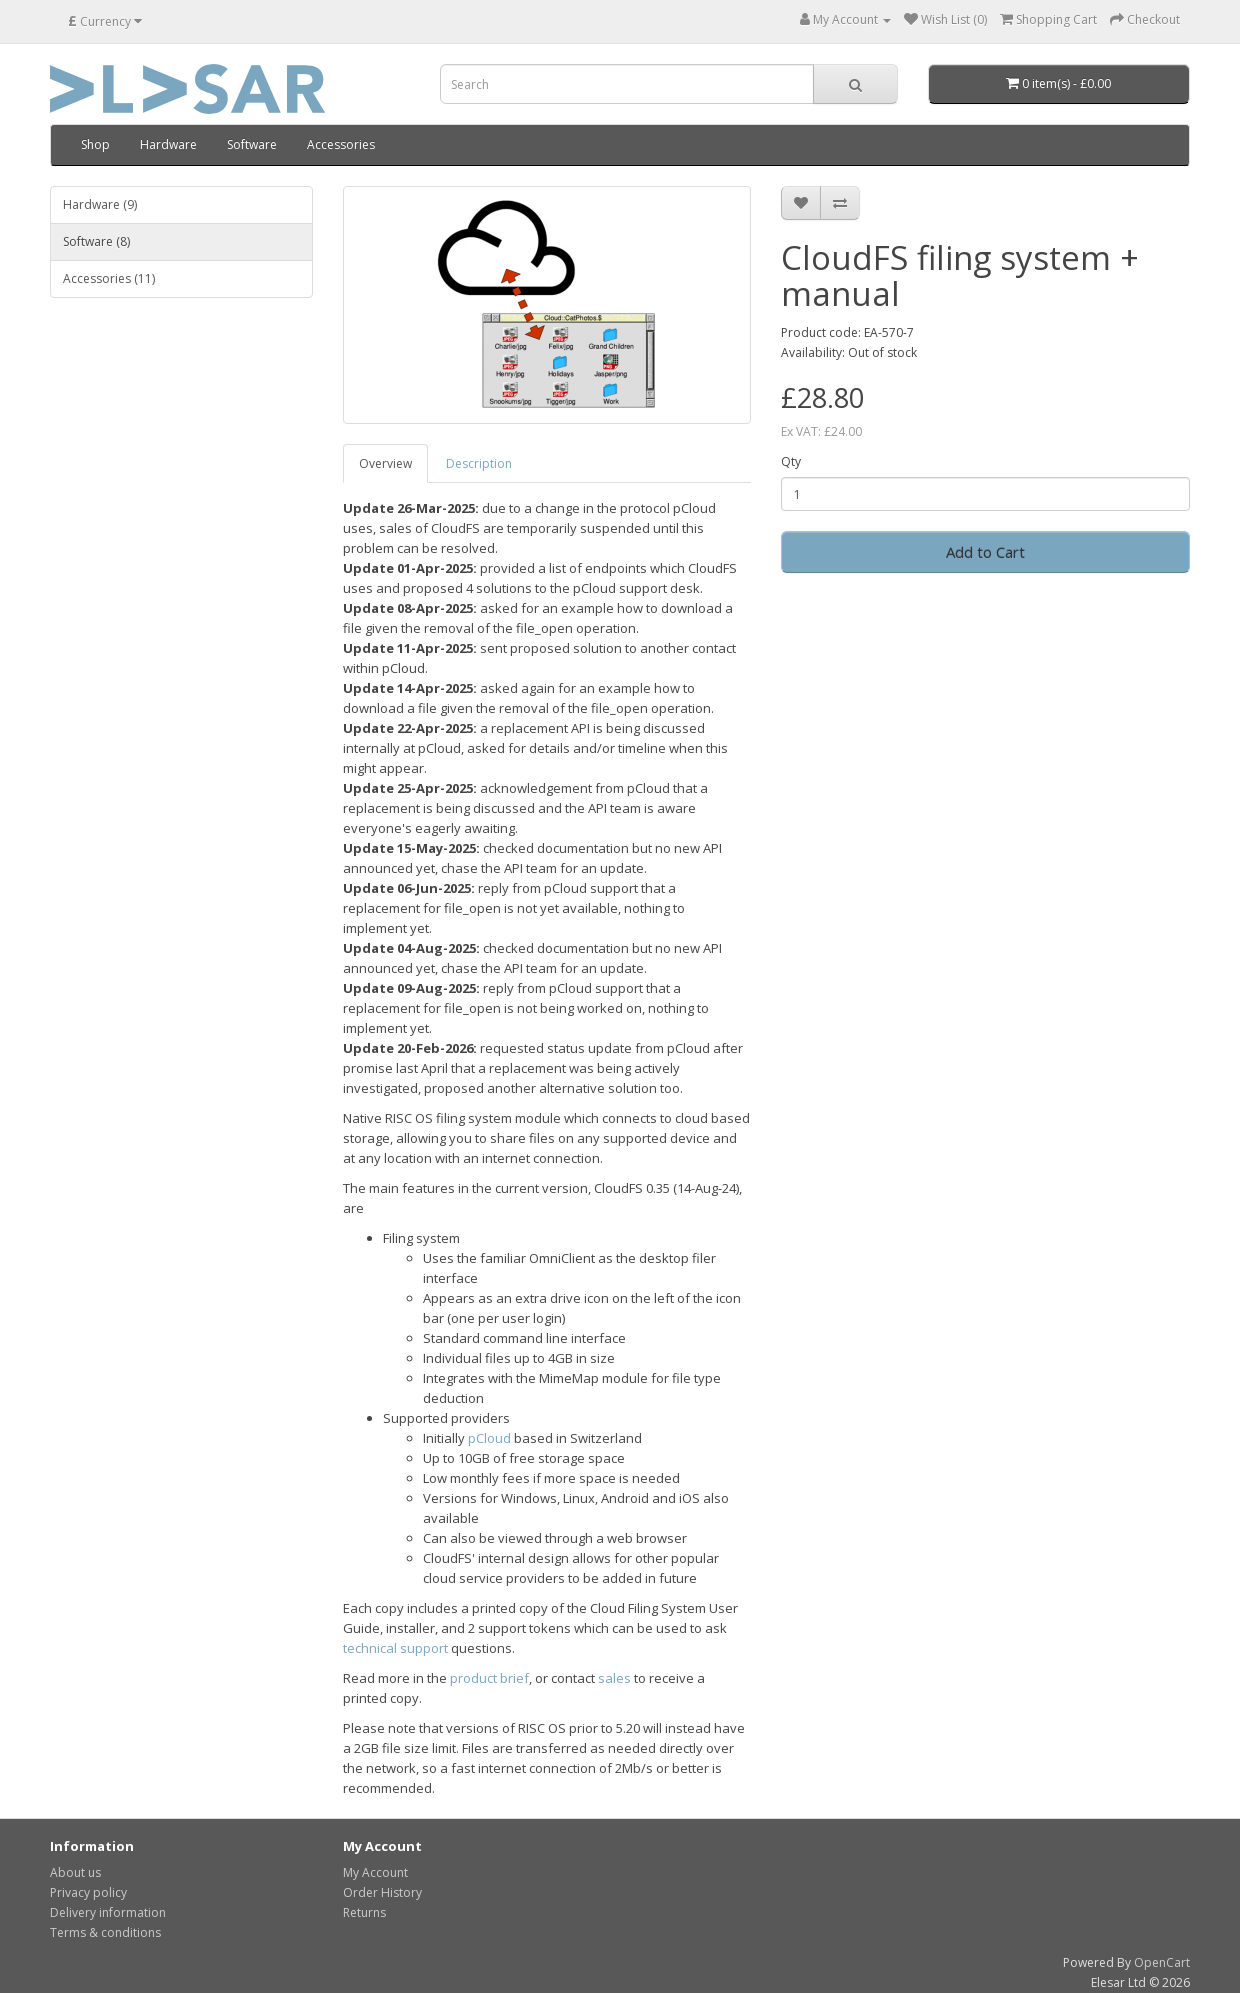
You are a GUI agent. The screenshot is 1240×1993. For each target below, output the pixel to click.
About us (75, 1872)
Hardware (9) (100, 204)
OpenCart (1162, 1962)
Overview (385, 463)
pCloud (489, 1438)
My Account (375, 1872)
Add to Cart (985, 552)
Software (252, 144)
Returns (364, 1912)
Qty (791, 461)
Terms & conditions (105, 1932)
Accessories (341, 144)
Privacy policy (88, 1892)
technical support (395, 1648)
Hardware (168, 144)
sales (614, 1678)
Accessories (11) (109, 278)
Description (479, 463)
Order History (382, 1892)
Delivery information (108, 1912)
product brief (489, 1678)
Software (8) (96, 241)
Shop (95, 144)
